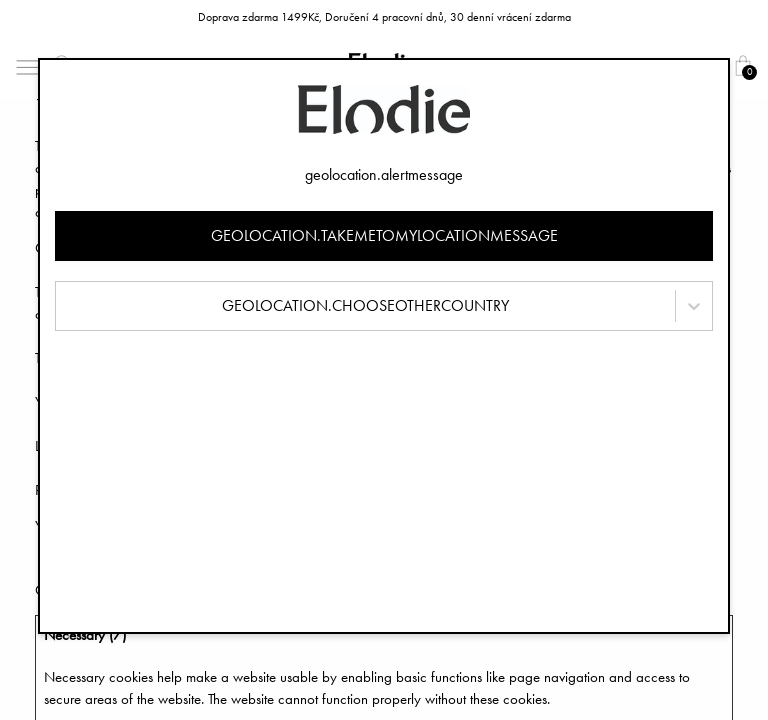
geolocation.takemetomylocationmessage (384, 235)
